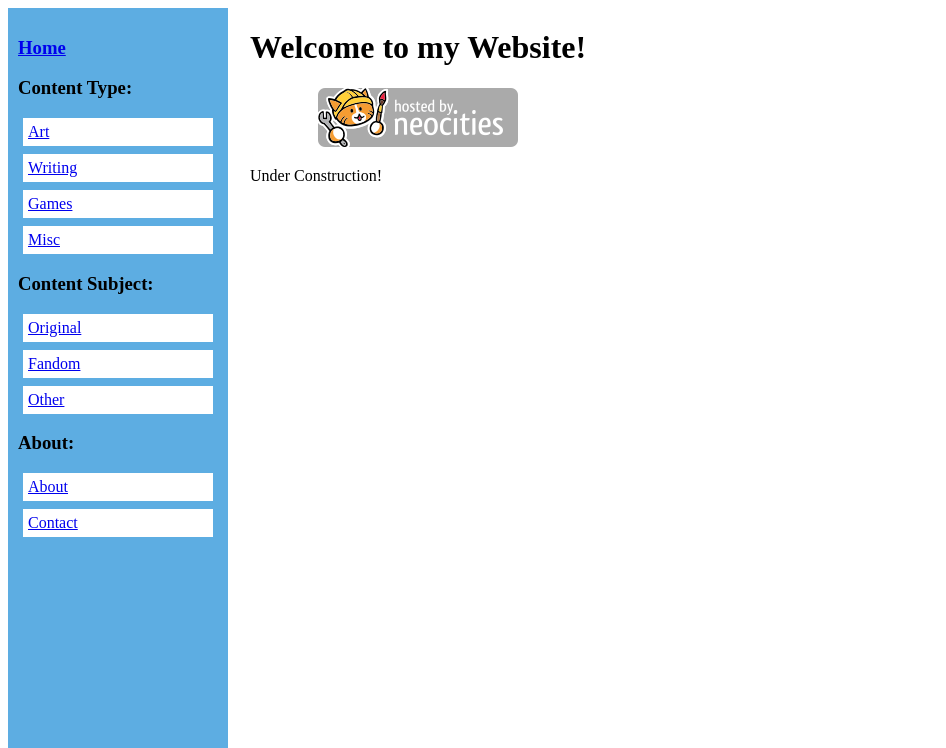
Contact (53, 522)
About (48, 486)
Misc (44, 239)
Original (54, 327)
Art (38, 131)
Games (50, 203)
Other (46, 399)
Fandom (54, 363)
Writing (52, 167)
